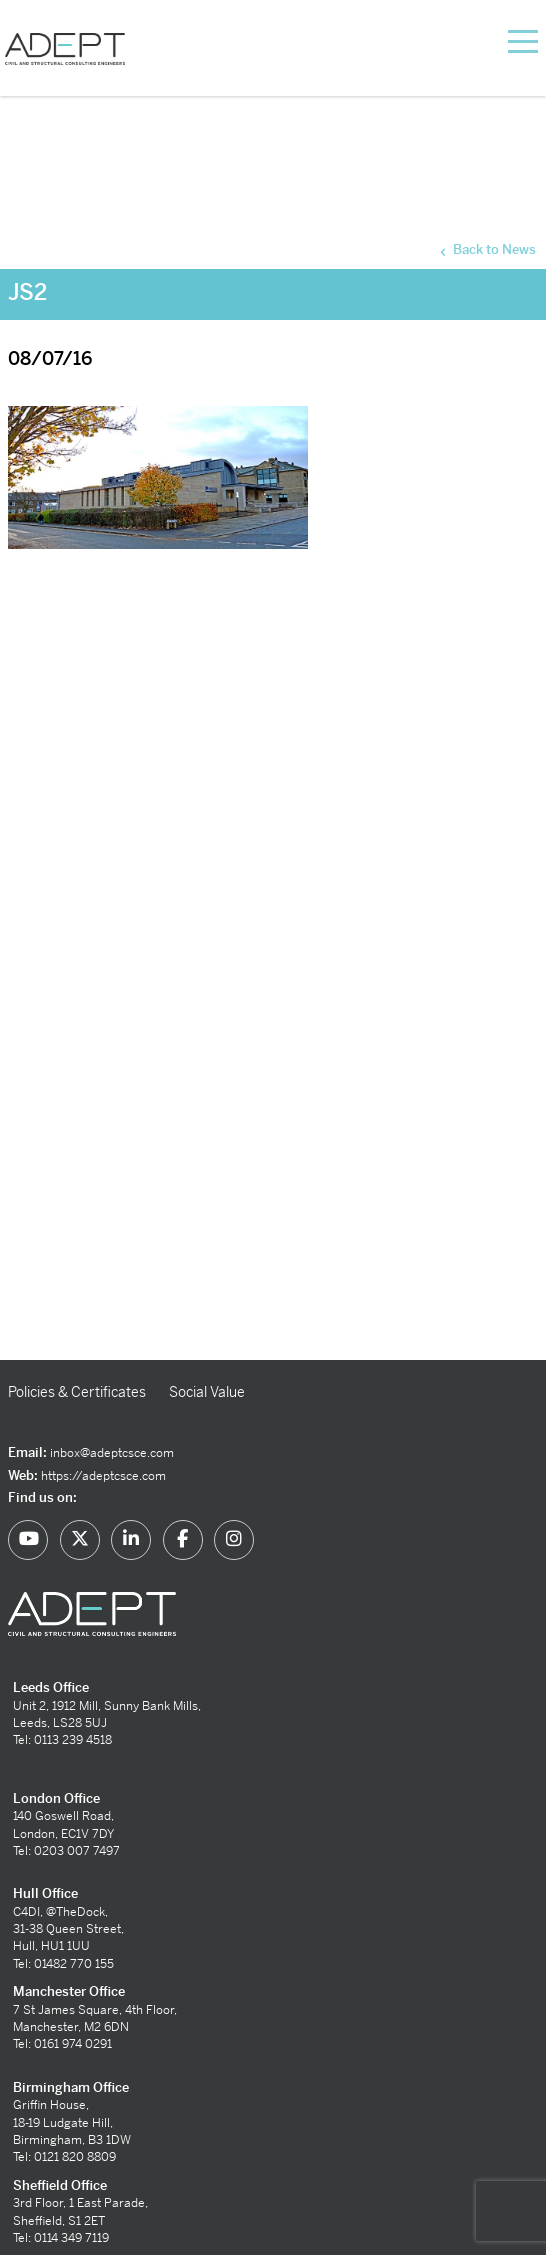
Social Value (207, 1392)
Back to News (486, 250)
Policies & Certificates (77, 1392)
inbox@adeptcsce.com (112, 1453)
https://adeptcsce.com (103, 1476)
